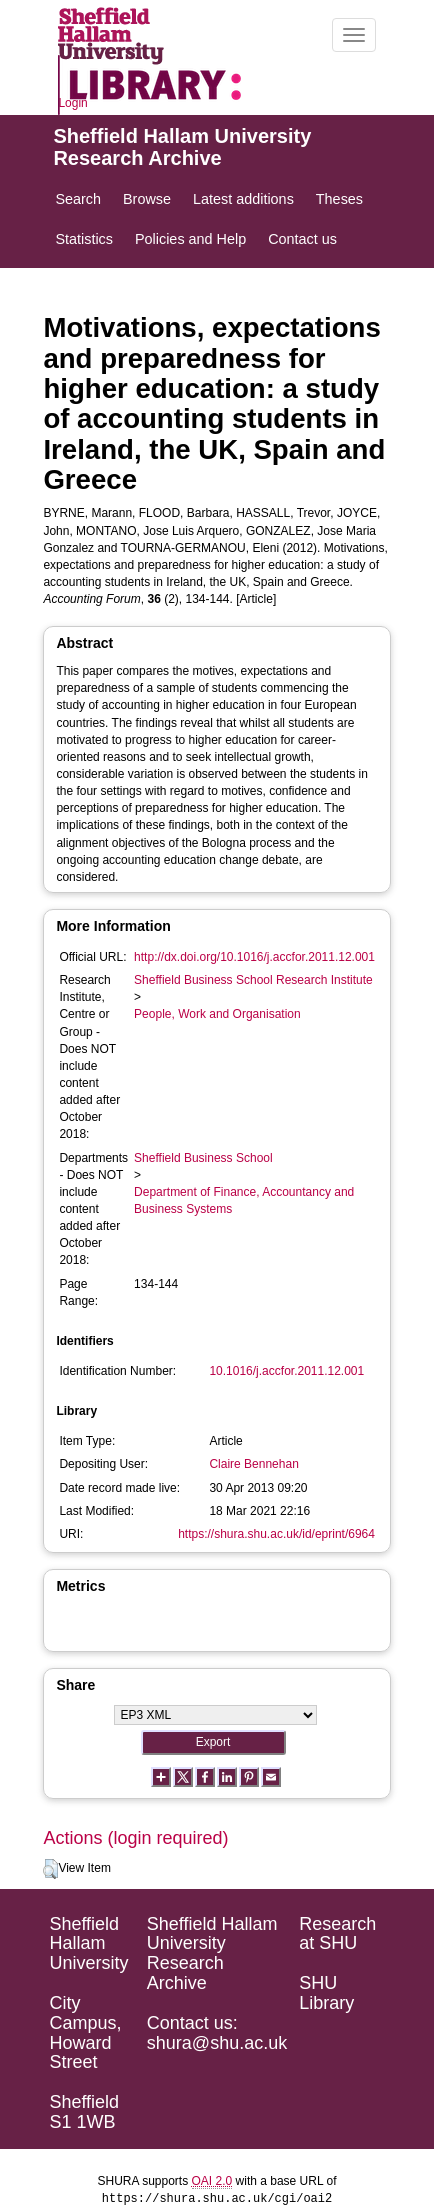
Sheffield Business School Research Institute (253, 980)
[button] (50, 1869)
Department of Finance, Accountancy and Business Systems (244, 1200)
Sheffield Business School (203, 1158)
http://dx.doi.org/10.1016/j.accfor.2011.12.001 (254, 957)
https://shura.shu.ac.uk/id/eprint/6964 (276, 1534)
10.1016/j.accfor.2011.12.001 (286, 1371)
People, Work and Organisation (217, 1014)
